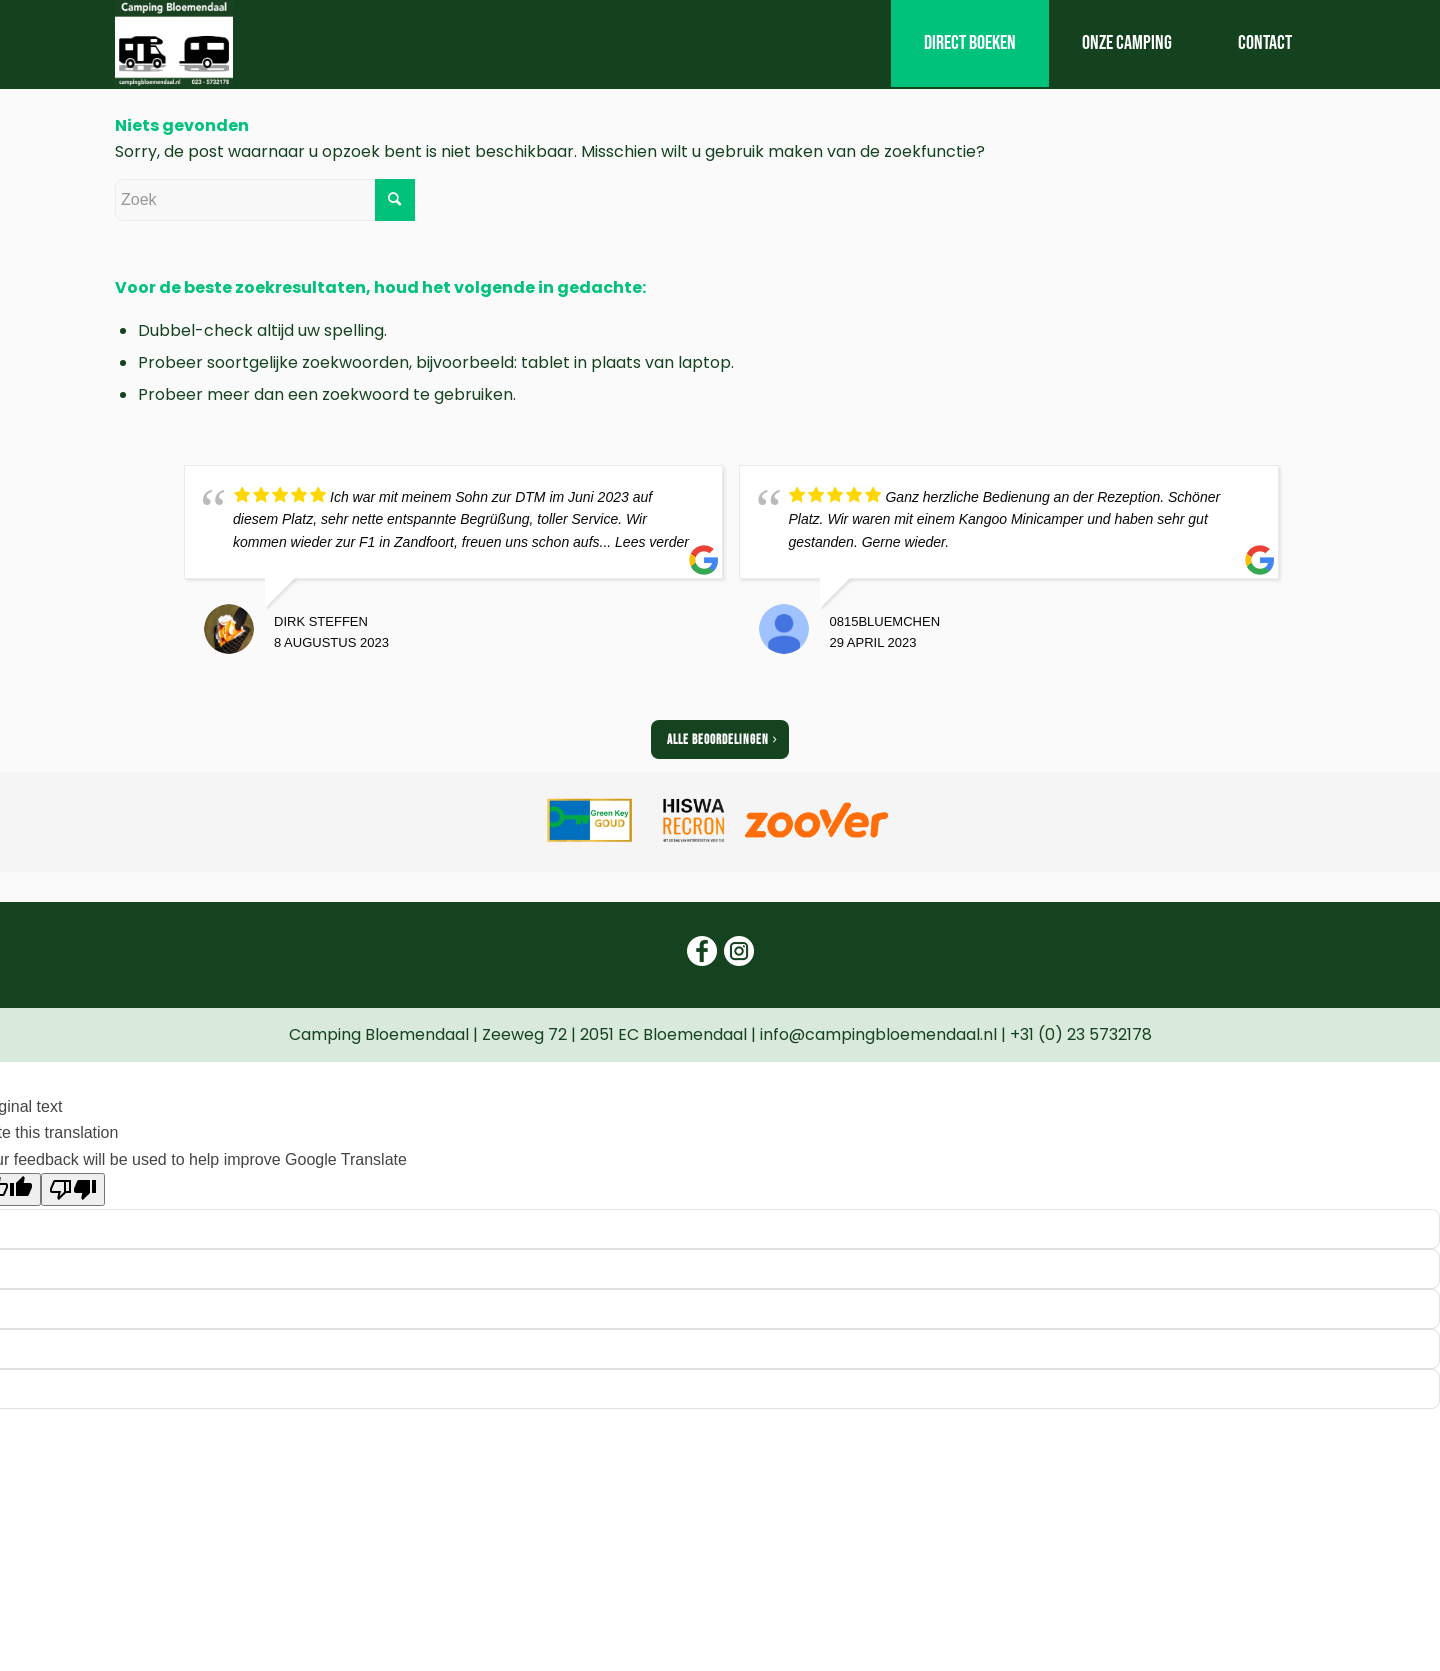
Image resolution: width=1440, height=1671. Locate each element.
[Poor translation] (73, 1189)
